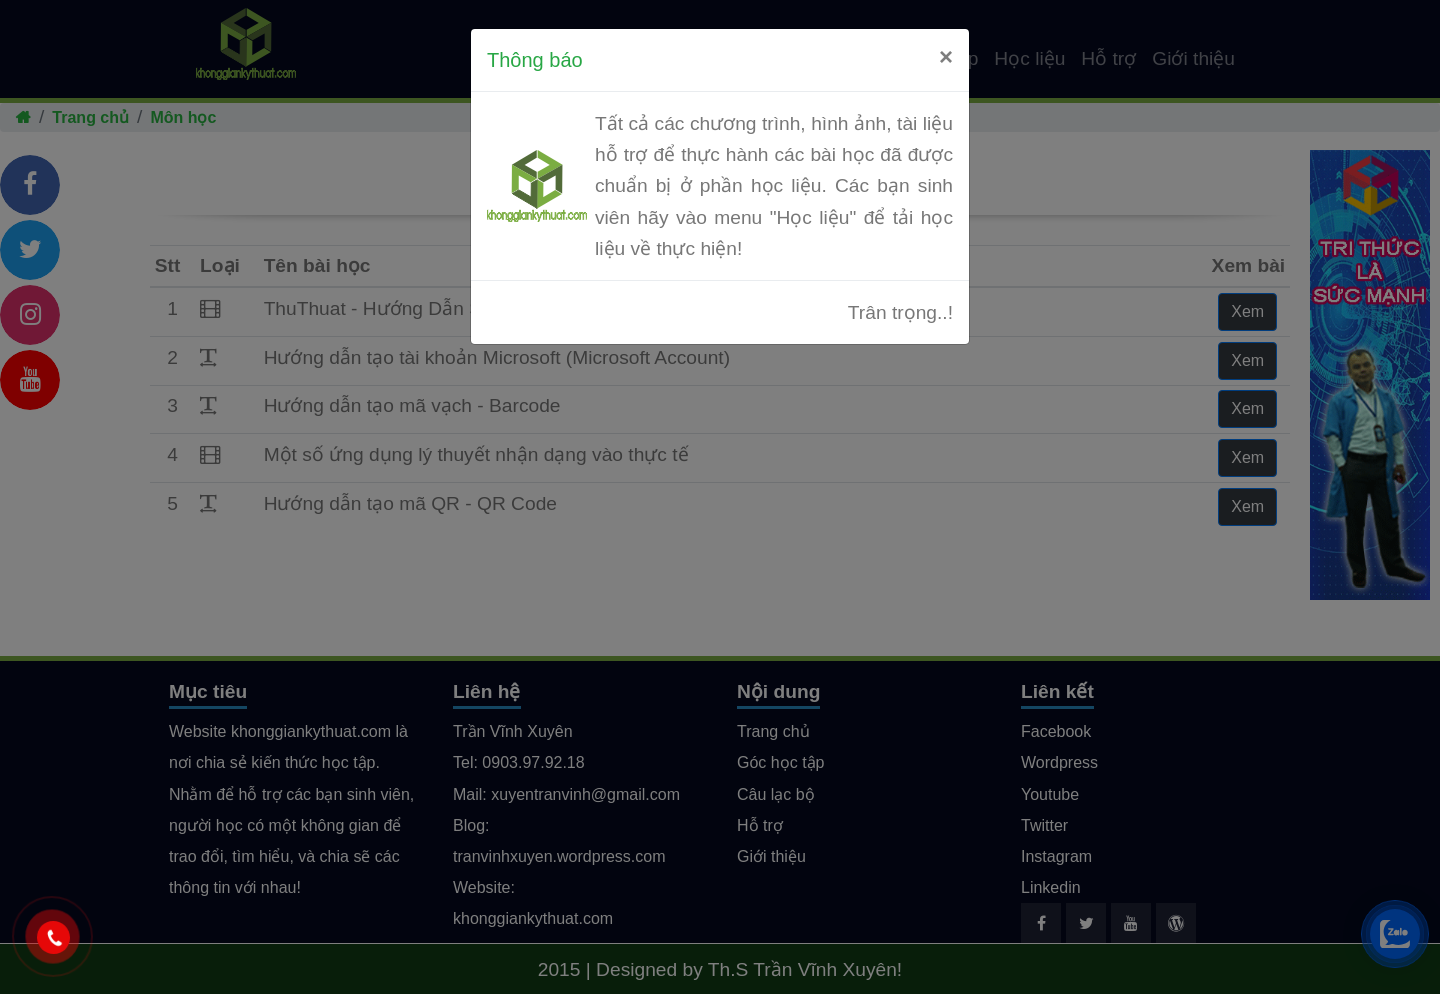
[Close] (946, 57)
